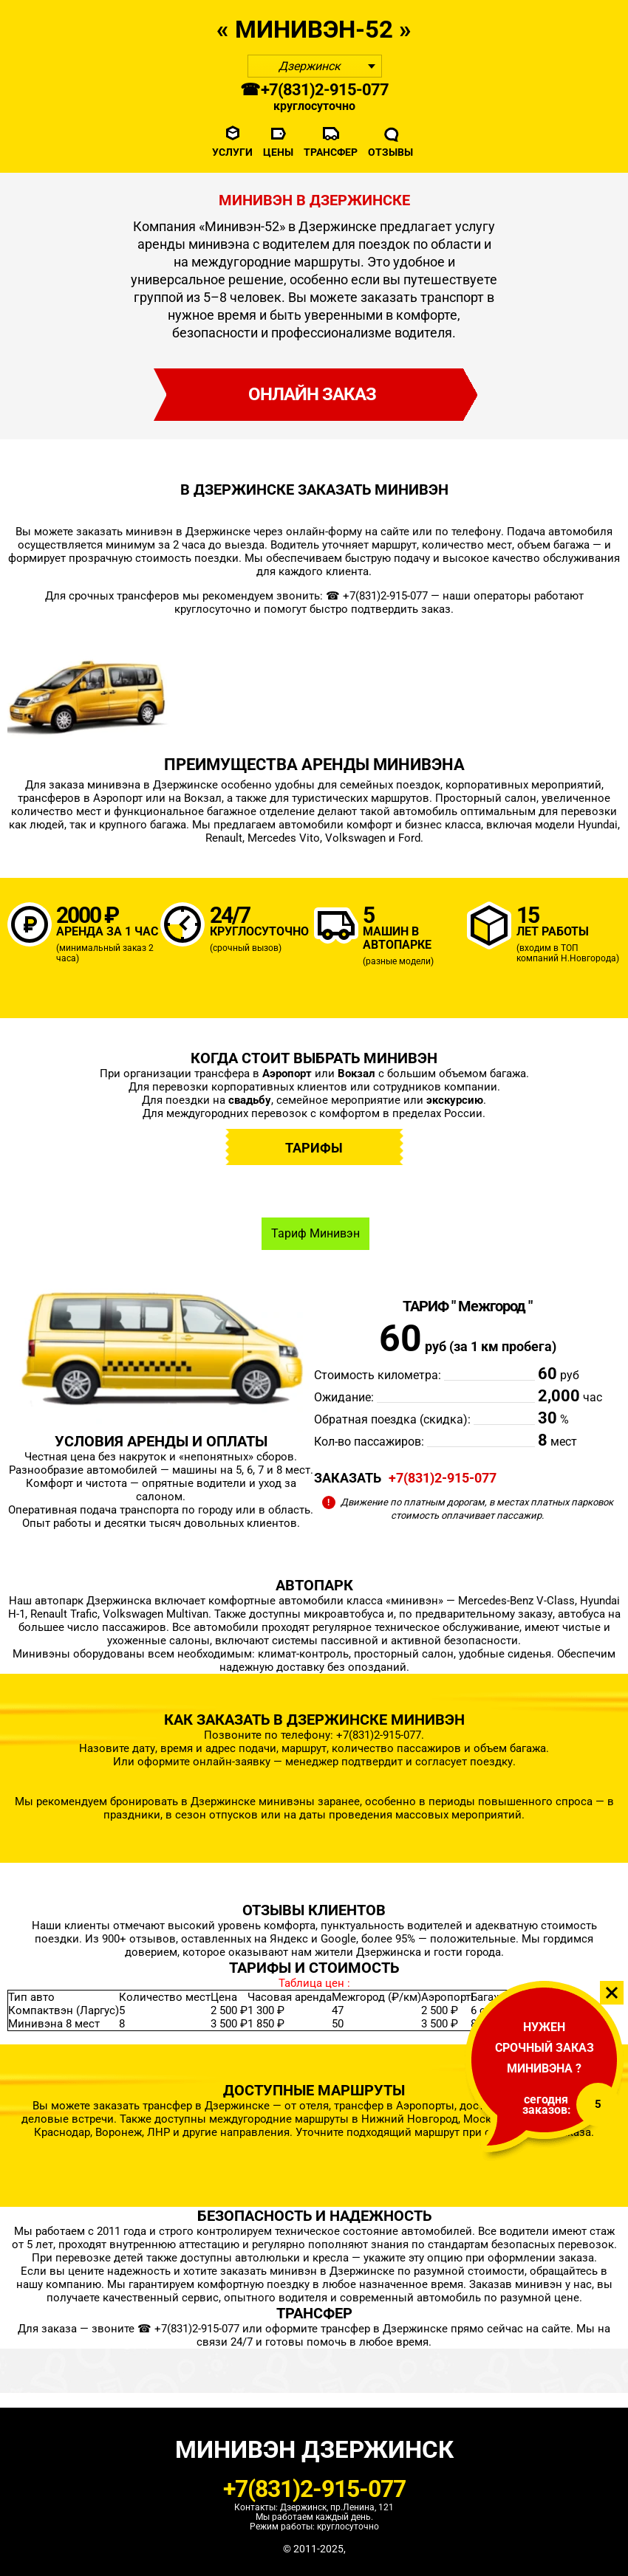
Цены (278, 152)
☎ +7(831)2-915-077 (314, 89)
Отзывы (390, 152)
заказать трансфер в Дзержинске (183, 2105)
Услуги (232, 152)
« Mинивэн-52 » (314, 29)
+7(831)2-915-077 (442, 1478)
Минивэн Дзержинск (314, 2449)
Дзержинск (310, 66)
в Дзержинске (358, 2271)
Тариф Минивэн (315, 1233)
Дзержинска (390, 1952)
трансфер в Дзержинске (386, 2328)
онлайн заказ (312, 394)
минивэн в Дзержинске (189, 531)
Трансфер (331, 152)
